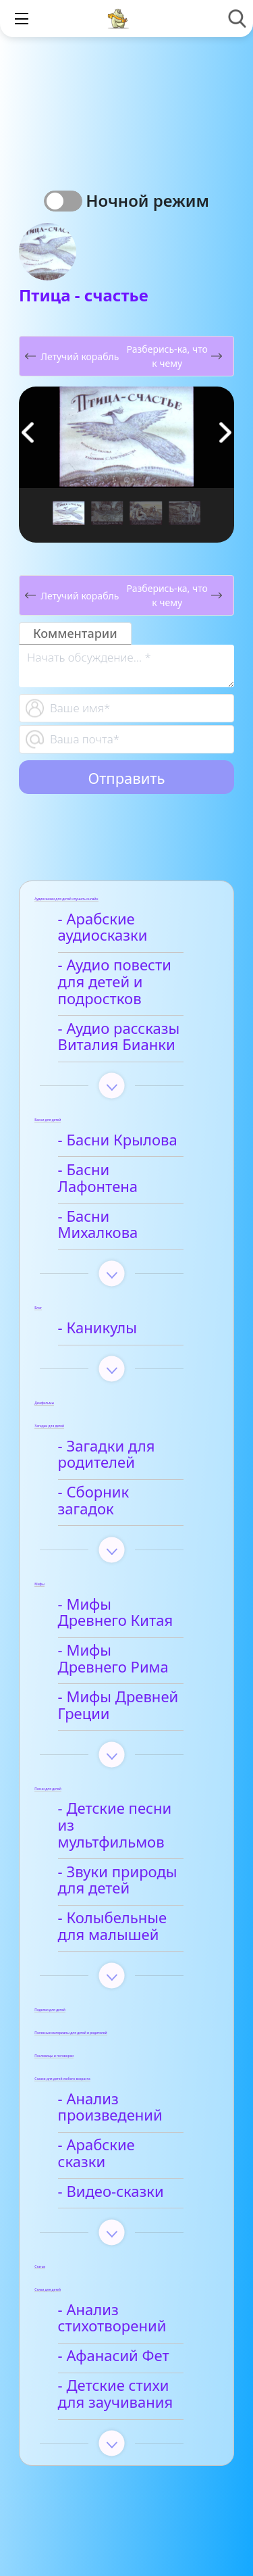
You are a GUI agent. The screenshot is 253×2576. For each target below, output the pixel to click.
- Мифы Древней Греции (120, 1655)
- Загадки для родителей (108, 1421)
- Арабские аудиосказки (105, 927)
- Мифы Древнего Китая (123, 1563)
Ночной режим (147, 200)
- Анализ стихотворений (114, 2235)
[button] (225, 432)
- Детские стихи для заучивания (131, 2311)
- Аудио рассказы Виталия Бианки (121, 1037)
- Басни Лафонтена (128, 1170)
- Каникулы (99, 1295)
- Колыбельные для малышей (130, 1860)
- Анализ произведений (112, 2040)
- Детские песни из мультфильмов (127, 1767)
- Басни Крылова (119, 1140)
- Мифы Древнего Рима (123, 1609)
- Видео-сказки (113, 2109)
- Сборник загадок (125, 1459)
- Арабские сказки (124, 2079)
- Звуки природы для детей (119, 1813)
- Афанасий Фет (115, 2273)
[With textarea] (126, 666)
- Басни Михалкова (128, 1200)
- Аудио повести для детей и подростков (116, 982)
